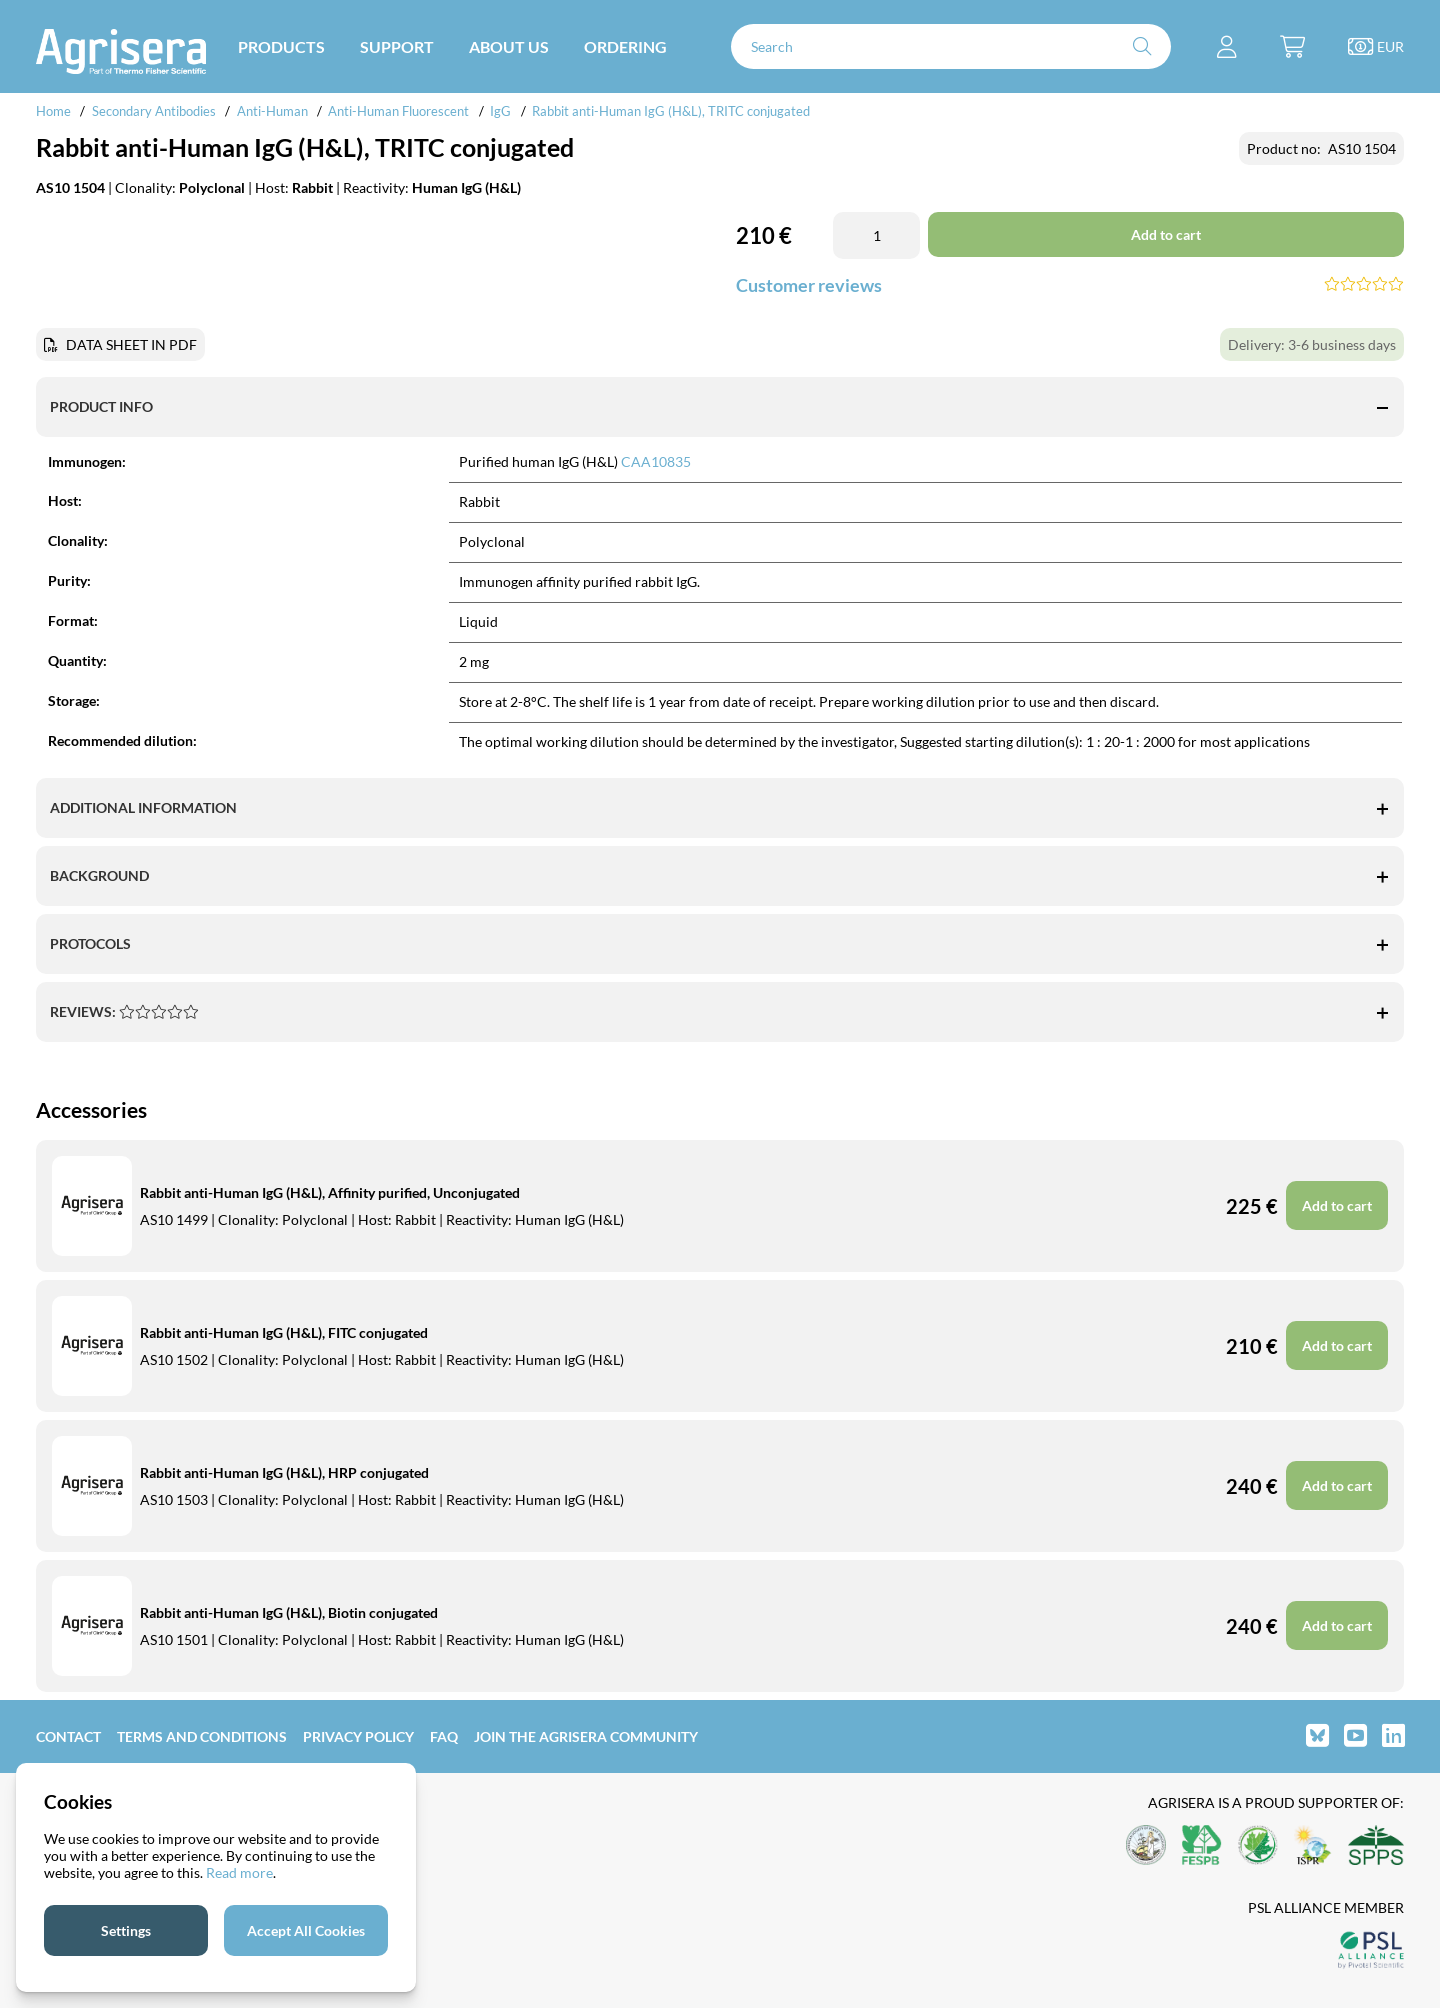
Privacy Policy (358, 1736)
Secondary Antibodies (154, 111)
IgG (500, 111)
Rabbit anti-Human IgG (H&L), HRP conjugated (284, 1472)
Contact (68, 1736)
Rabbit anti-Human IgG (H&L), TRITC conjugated (671, 111)
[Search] (951, 46)
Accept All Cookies (306, 1930)
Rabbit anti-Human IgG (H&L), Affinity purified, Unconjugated (330, 1192)
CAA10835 (656, 461)
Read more (239, 1872)
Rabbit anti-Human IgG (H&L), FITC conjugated (284, 1332)
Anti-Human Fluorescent (398, 111)
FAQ (444, 1736)
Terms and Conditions (202, 1736)
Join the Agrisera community (586, 1736)
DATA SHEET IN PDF (131, 344)
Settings (126, 1930)
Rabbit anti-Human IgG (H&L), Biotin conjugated (289, 1612)
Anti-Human (272, 111)
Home (53, 111)
